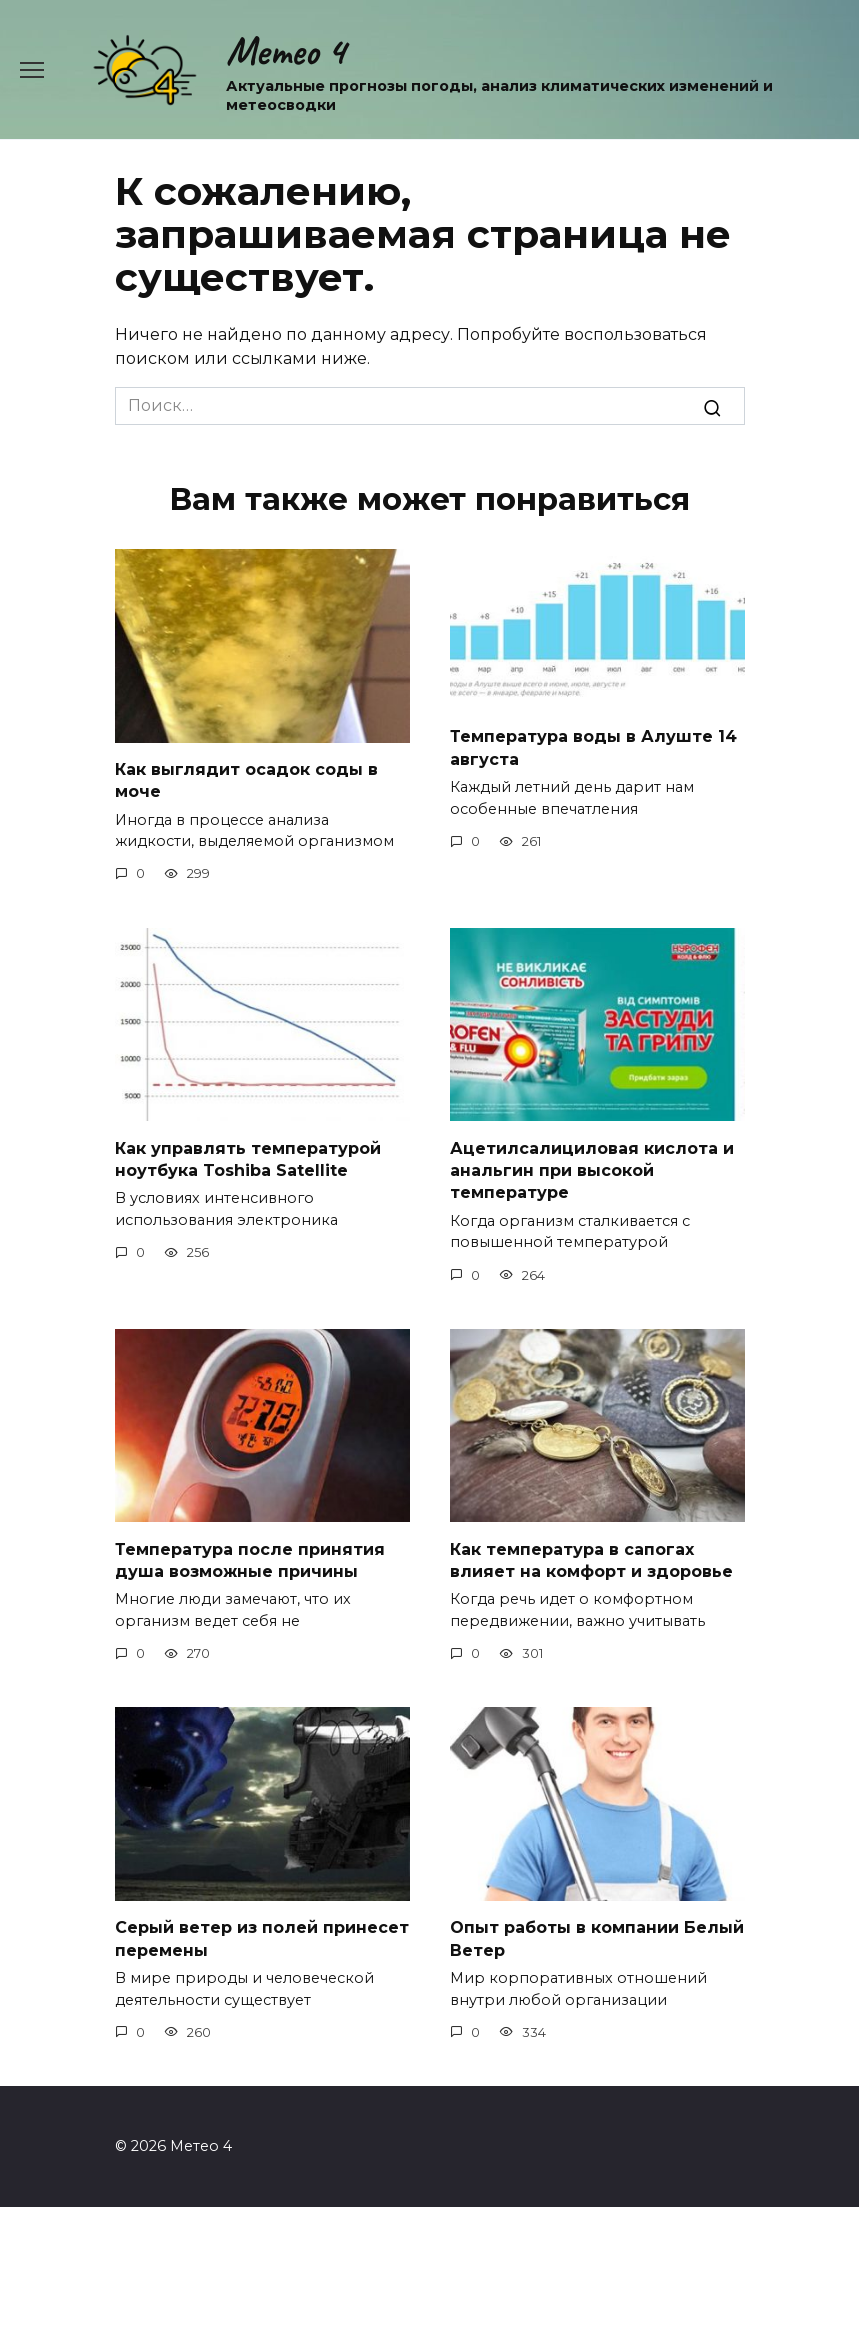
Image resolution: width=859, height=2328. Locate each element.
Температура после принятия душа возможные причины (250, 1559)
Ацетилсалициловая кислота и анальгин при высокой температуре (592, 1170)
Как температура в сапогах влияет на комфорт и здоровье (591, 1559)
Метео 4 (285, 51)
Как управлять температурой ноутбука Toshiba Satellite (248, 1158)
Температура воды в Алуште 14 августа (593, 747)
